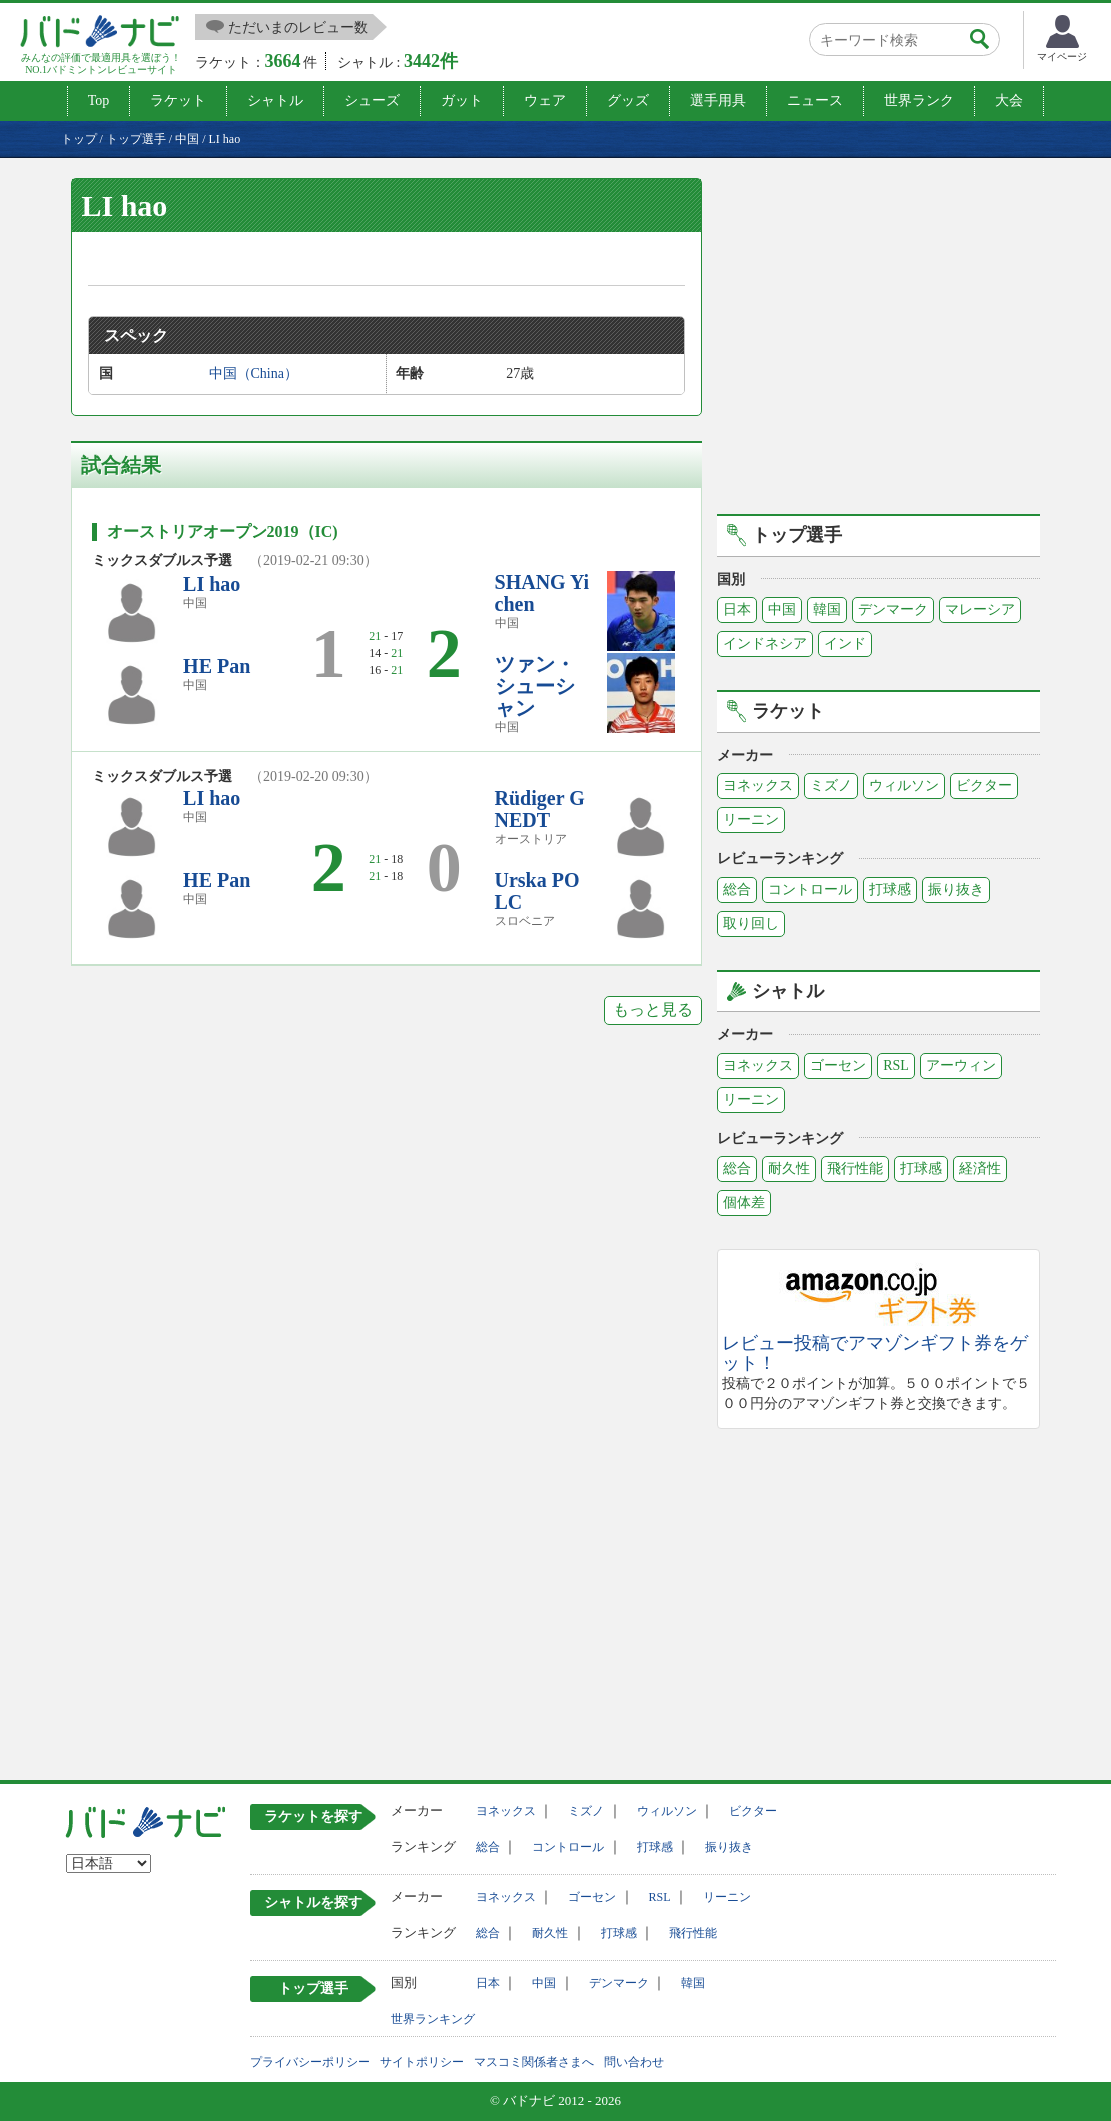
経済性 (980, 1168)
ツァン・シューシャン (535, 686)
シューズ (372, 100)
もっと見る (653, 1009)
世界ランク (919, 100)
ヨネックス (758, 785)
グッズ (628, 100)
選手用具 (718, 100)
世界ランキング (433, 2019)
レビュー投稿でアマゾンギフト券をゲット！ (875, 1353)
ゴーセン (838, 1065)
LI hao (211, 584)
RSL (896, 1065)
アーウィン (961, 1065)
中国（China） (253, 373)
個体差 (744, 1202)
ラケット (178, 100)
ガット (462, 100)
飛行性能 (855, 1168)
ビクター (984, 785)
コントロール (810, 889)
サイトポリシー (422, 2062)
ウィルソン (904, 785)
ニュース (815, 100)
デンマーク (893, 609)
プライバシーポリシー (310, 2062)
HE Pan (216, 666)
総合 (737, 889)
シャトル (275, 100)
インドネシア (765, 643)
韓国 (827, 609)
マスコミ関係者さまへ (534, 2062)
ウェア (545, 100)
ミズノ (831, 785)
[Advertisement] (885, 343)
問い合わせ (634, 2062)
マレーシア (980, 609)
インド (845, 643)
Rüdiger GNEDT (540, 809)
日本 (737, 609)
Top (99, 100)
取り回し (751, 923)
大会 (1009, 100)
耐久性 (789, 1168)
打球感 (890, 889)
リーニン (751, 819)
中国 (782, 609)
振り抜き (956, 889)
